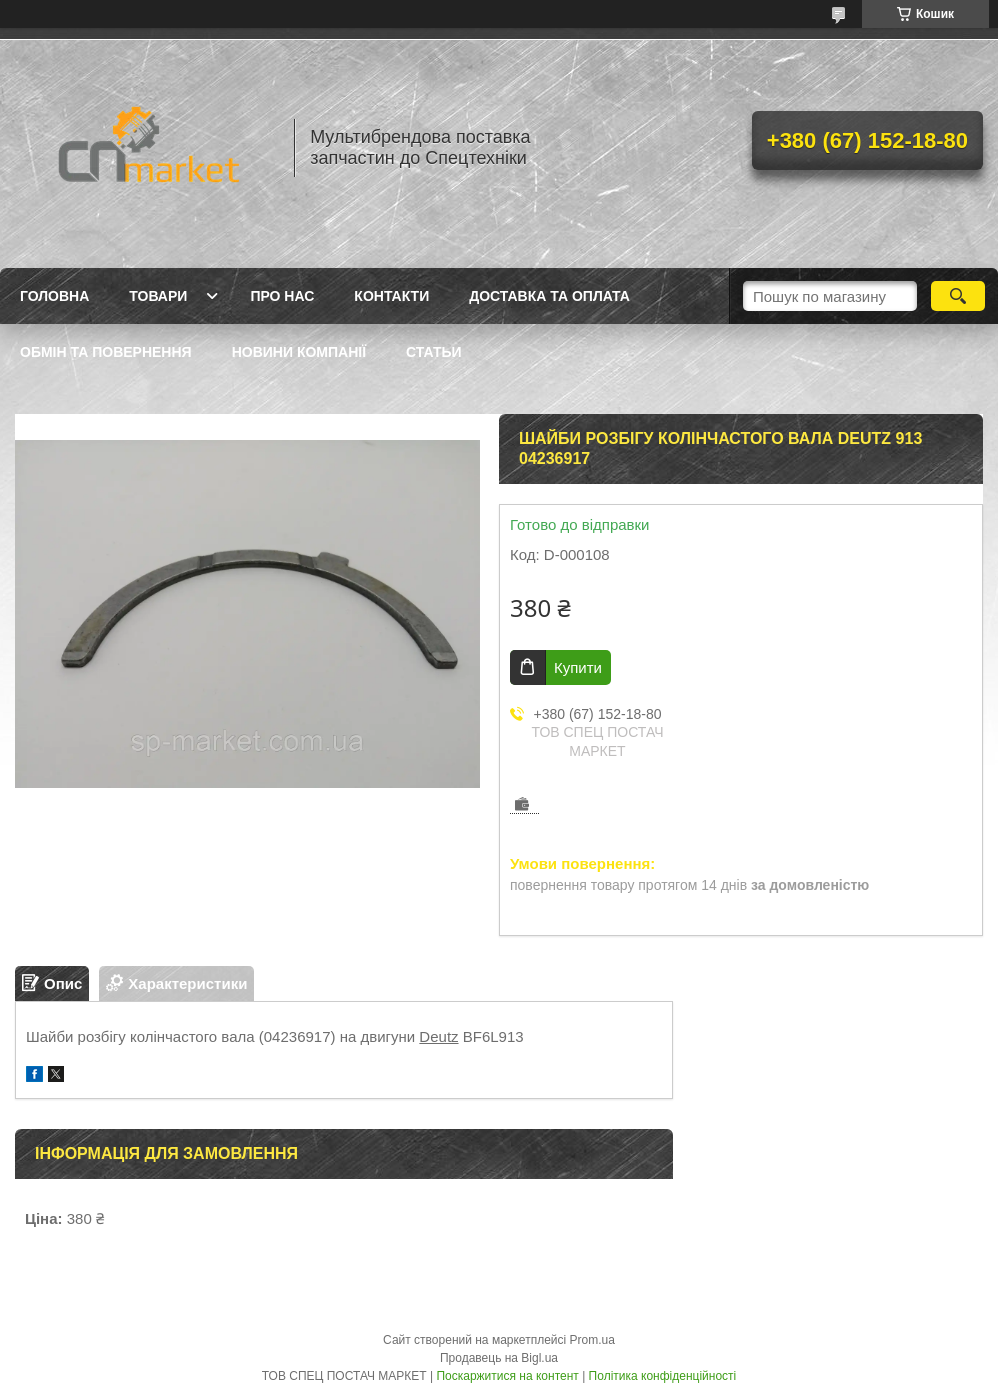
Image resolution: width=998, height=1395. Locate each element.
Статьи (434, 352)
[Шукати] (958, 296)
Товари (158, 296)
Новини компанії (299, 352)
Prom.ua (592, 1340)
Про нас (282, 296)
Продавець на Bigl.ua (499, 1358)
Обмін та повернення (106, 352)
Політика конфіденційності (663, 1376)
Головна (54, 296)
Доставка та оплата (549, 296)
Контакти (391, 296)
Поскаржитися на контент (507, 1376)
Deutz (438, 1036)
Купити (578, 667)
